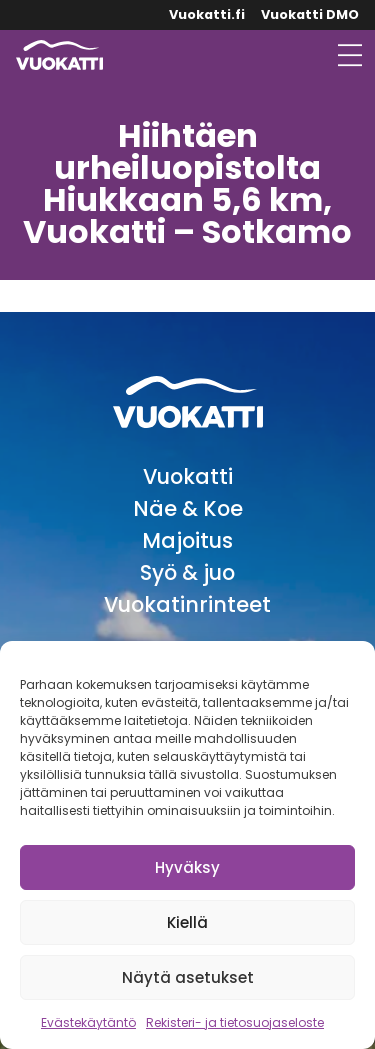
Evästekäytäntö (88, 1022)
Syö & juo (187, 572)
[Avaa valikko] (350, 55)
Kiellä (187, 922)
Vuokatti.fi (207, 14)
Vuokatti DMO (310, 14)
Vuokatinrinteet (187, 604)
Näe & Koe (188, 508)
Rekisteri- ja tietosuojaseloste (235, 1022)
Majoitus (187, 540)
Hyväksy (187, 867)
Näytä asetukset (188, 977)
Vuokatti (188, 476)
